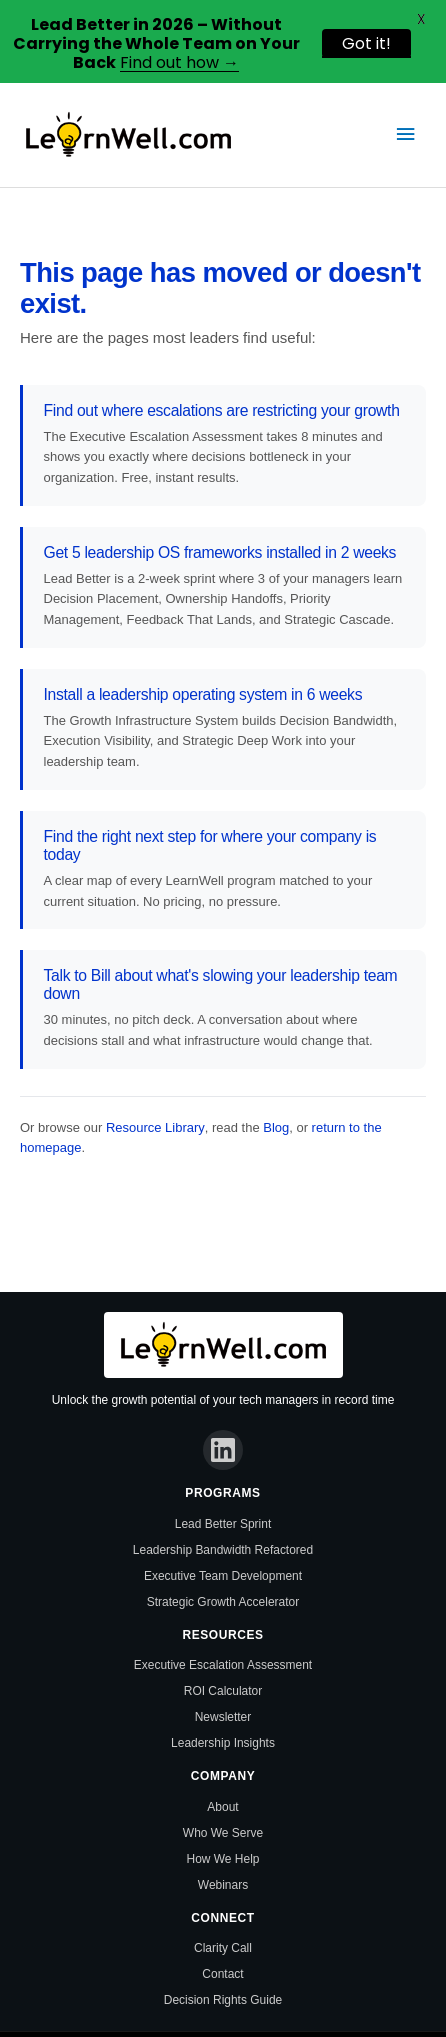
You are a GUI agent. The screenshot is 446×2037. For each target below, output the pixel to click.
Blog (276, 1127)
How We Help (223, 1859)
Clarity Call (223, 1948)
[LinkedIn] (223, 1450)
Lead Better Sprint (223, 1524)
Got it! (366, 43)
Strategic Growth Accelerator (223, 1602)
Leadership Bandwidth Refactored (223, 1550)
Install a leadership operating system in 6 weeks (203, 694)
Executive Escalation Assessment (223, 1665)
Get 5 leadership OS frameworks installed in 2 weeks (220, 552)
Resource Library (155, 1127)
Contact (222, 1974)
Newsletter (223, 1717)
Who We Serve (223, 1833)
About (222, 1807)
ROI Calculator (223, 1691)
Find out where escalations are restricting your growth (222, 410)
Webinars (223, 1885)
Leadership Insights (223, 1743)
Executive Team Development (223, 1576)
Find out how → (179, 62)
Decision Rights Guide (223, 2000)
